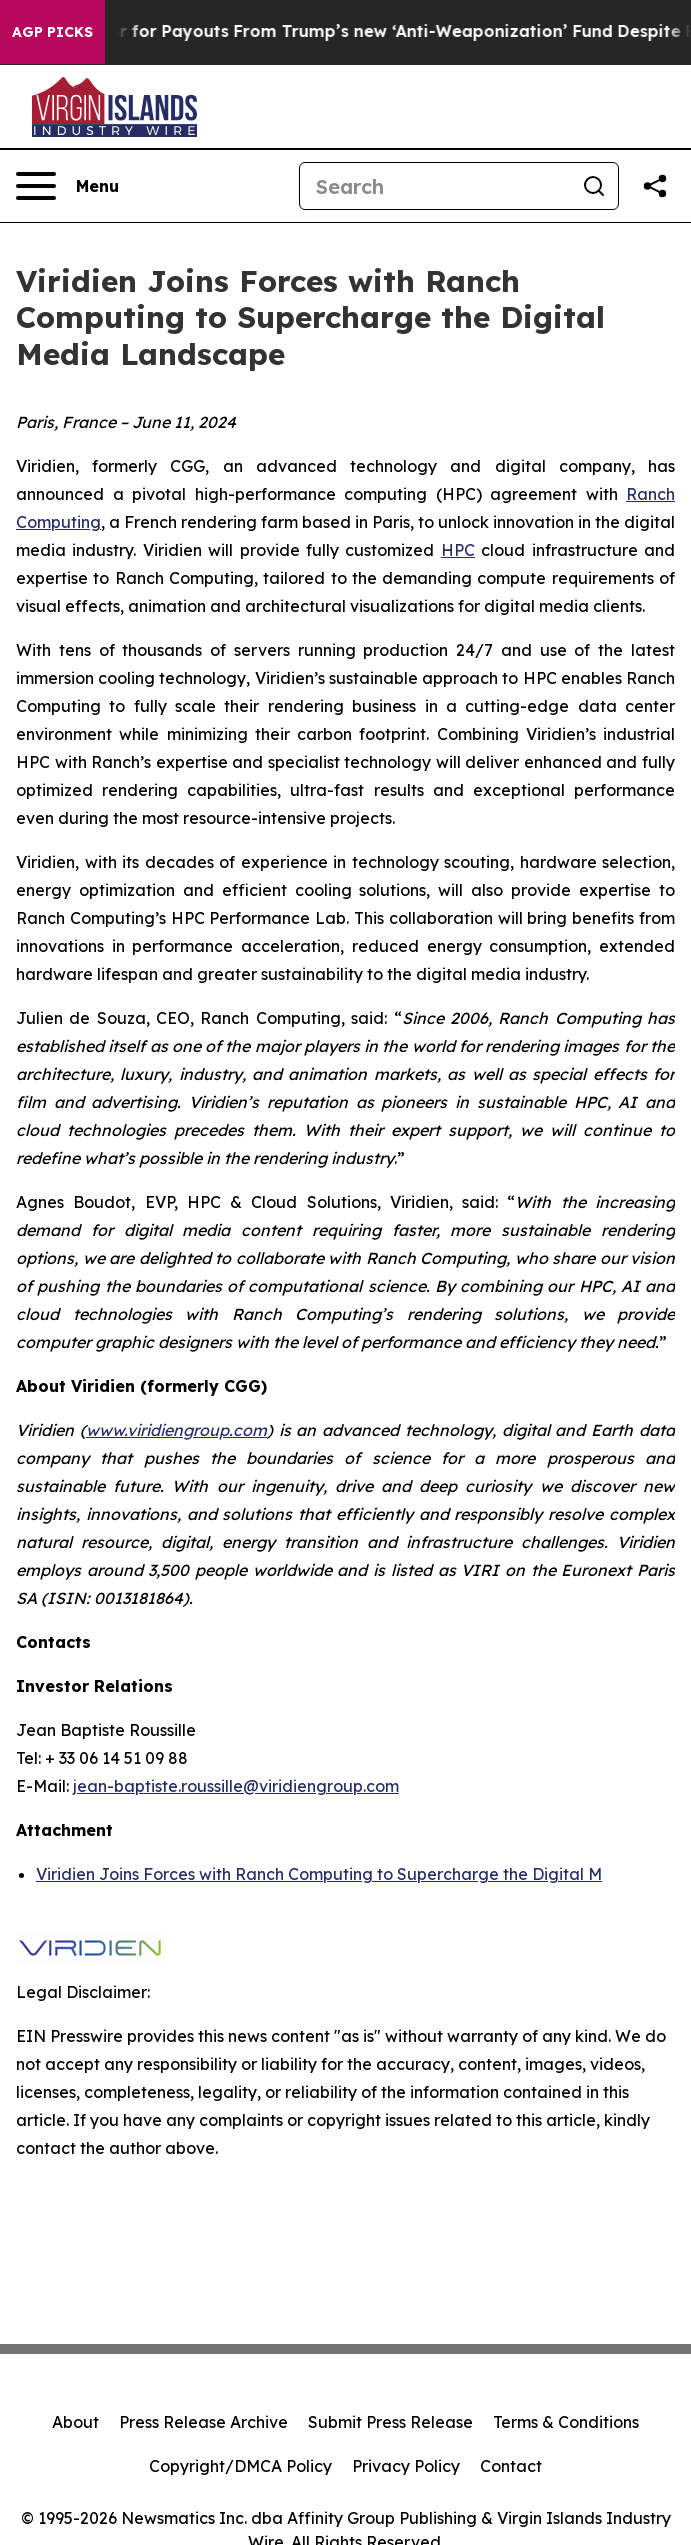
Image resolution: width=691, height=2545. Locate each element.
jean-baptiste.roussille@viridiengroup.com (236, 1786)
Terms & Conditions (566, 2422)
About (75, 2422)
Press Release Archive (203, 2422)
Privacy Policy (406, 2466)
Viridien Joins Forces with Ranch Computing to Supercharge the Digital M (319, 1874)
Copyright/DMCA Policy (240, 2466)
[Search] (435, 186)
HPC (458, 550)
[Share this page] (655, 186)
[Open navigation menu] (67, 186)
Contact (511, 2466)
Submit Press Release (390, 2422)
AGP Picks (52, 32)
